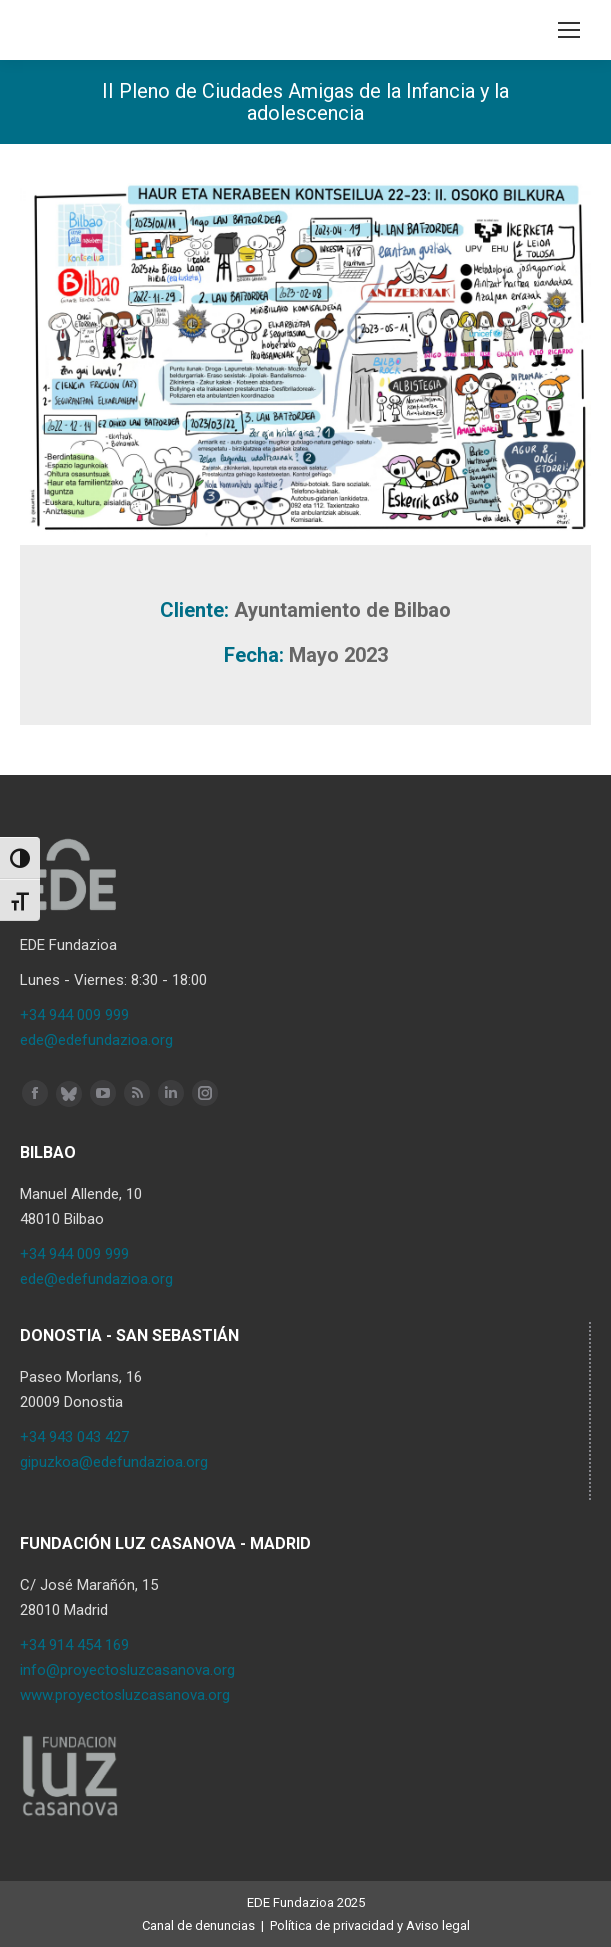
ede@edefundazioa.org (96, 1040)
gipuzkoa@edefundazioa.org (114, 1462)
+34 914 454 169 (74, 1645)
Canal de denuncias (198, 1925)
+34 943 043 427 (74, 1437)
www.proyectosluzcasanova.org (125, 1695)
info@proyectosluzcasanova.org (127, 1670)
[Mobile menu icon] (569, 30)
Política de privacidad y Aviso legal (370, 1925)
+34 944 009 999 (74, 1015)
